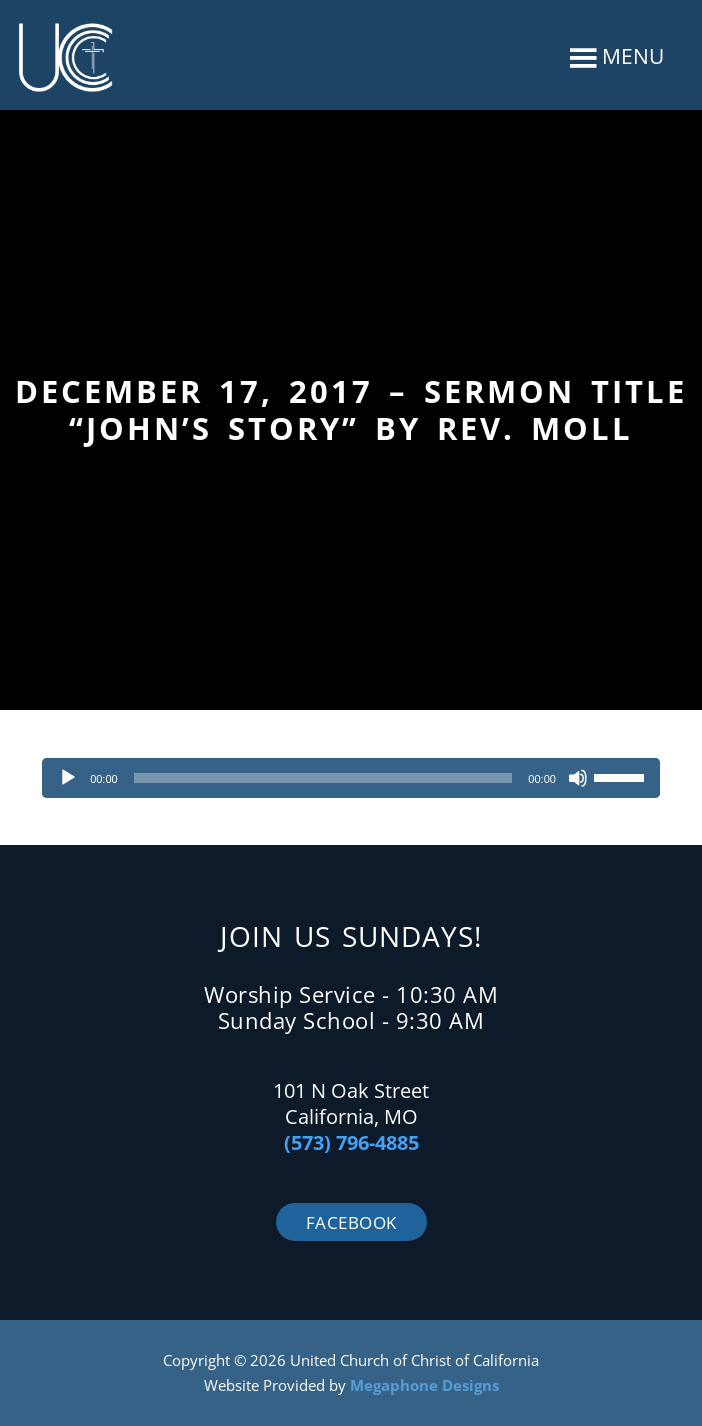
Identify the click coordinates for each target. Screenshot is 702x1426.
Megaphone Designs (424, 1385)
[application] (351, 778)
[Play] (68, 778)
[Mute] (578, 778)
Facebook (351, 1222)
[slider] (323, 778)
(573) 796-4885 (351, 1142)
